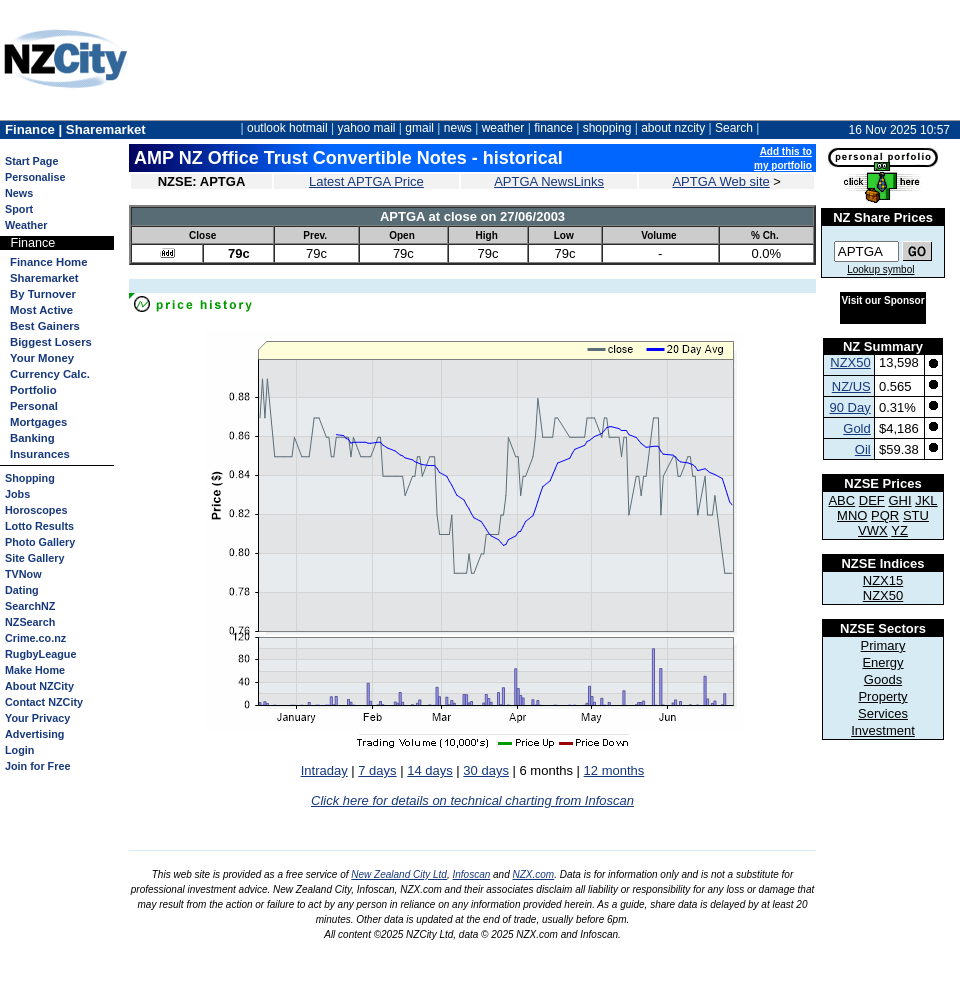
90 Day (850, 407)
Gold (856, 428)
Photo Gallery (40, 542)
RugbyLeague (40, 654)
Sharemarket (44, 278)
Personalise (35, 177)
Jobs (17, 494)
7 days (377, 770)
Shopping (30, 478)
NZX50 (850, 362)
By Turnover (43, 294)
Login (19, 750)
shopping (607, 128)
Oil (863, 449)
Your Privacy (37, 718)
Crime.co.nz (35, 638)
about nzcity (673, 128)
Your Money (42, 358)
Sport (19, 209)
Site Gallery (34, 558)
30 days (486, 770)
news (458, 128)
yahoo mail (367, 128)
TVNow (23, 574)
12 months (614, 770)
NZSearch (30, 622)
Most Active (41, 310)
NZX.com (534, 874)
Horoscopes (36, 510)
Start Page (31, 161)
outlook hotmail (287, 128)
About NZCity (39, 686)
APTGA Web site (720, 181)
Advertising (34, 734)
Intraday (324, 770)
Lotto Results (39, 526)
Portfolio (33, 390)
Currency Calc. (50, 374)
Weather (26, 225)
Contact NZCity (44, 702)
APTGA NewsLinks (549, 181)
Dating (22, 590)
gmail (419, 128)
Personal (34, 406)
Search (734, 128)
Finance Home (48, 262)
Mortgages (38, 422)
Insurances (40, 454)
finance (553, 128)
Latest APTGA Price (366, 181)
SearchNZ (30, 606)
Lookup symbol (880, 269)
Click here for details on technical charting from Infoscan (472, 800)
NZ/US (851, 386)
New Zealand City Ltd (399, 874)
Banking (32, 438)
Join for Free (37, 766)
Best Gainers (45, 326)
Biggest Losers (51, 342)
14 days (430, 770)
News (19, 193)
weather (503, 128)
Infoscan (471, 874)
